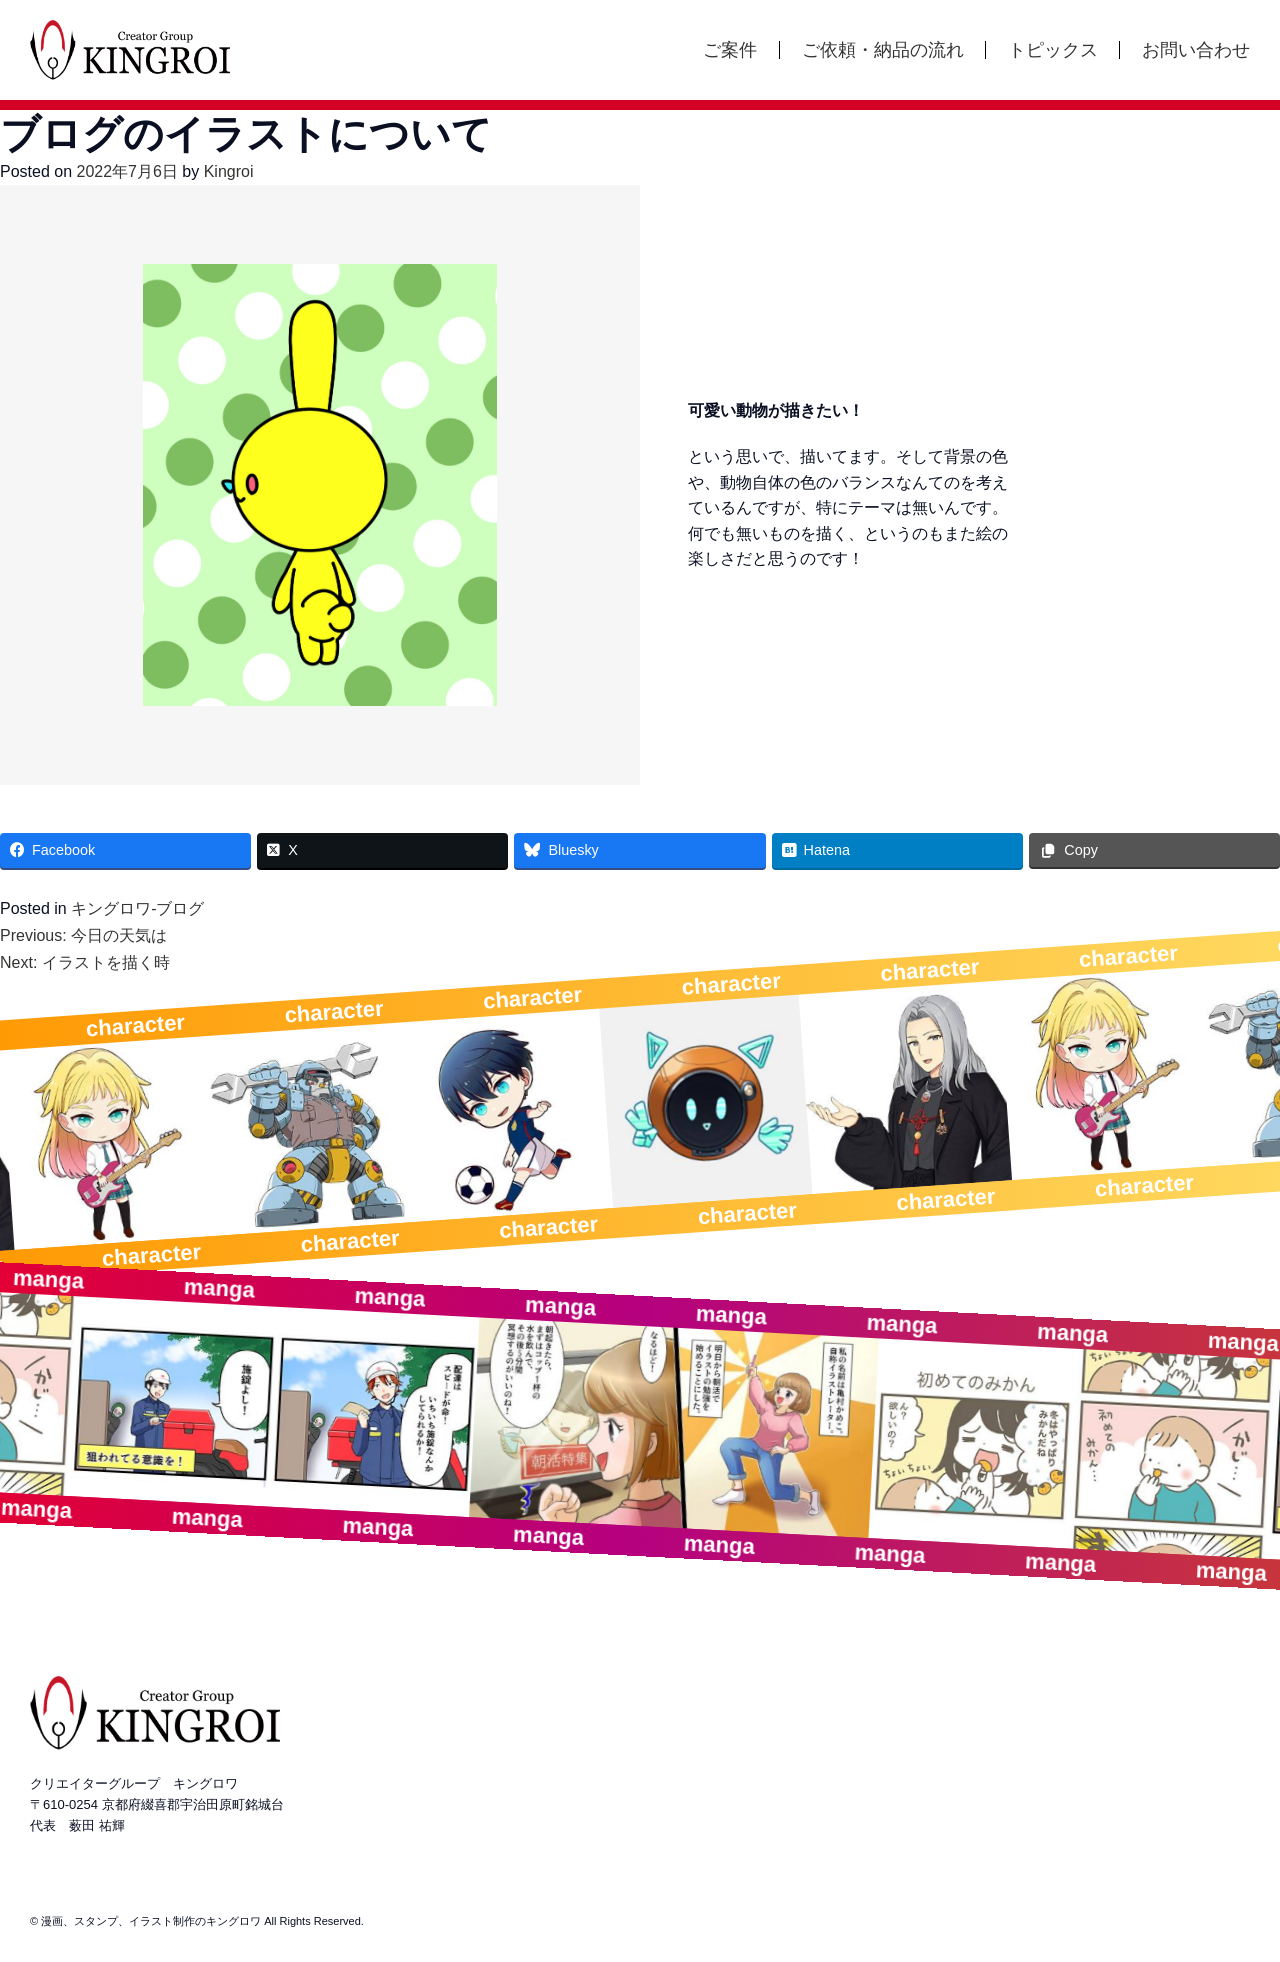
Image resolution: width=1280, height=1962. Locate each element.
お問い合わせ (1196, 50)
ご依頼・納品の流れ (883, 50)
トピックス (1053, 50)
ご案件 (730, 50)
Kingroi (229, 171)
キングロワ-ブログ (137, 908)
